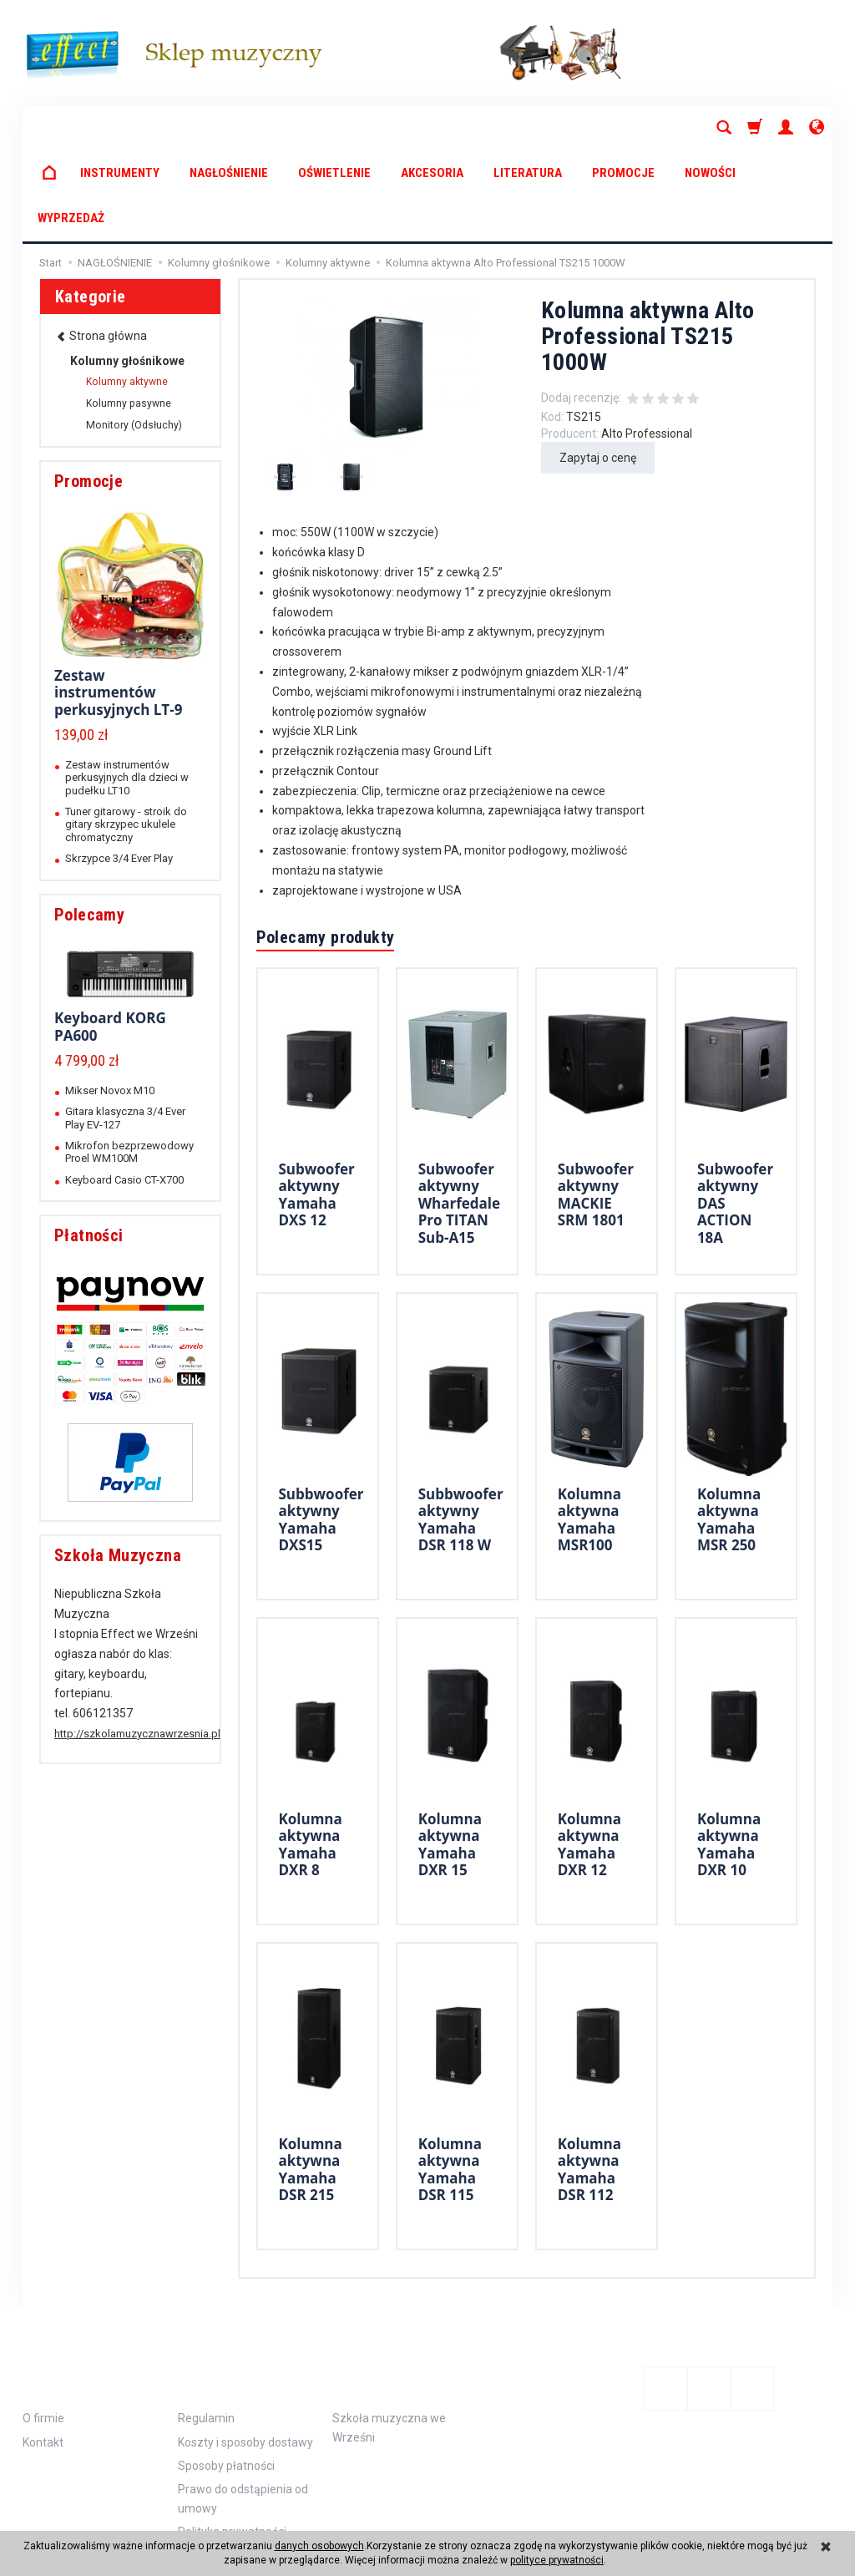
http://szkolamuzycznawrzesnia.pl (137, 1643)
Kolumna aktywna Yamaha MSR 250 (729, 1429)
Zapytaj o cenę (597, 367)
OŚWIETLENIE (334, 127)
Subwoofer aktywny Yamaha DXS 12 (317, 1104)
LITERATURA (527, 127)
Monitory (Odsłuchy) (134, 335)
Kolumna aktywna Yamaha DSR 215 (310, 2079)
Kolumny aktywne (127, 291)
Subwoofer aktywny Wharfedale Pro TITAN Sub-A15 (459, 1113)
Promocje (88, 391)
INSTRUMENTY (119, 127)
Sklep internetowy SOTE (783, 2513)
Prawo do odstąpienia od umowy (243, 2408)
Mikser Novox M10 (109, 1000)
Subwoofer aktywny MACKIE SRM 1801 (596, 1104)
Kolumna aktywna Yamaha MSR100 (589, 1429)
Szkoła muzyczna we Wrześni (389, 2337)
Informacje (78, 2285)
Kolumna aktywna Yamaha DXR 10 (729, 1754)
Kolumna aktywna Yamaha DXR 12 (589, 1754)
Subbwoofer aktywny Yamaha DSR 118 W (460, 1429)
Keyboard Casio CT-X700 (124, 1089)
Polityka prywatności (232, 2441)
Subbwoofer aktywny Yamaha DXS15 (321, 1429)
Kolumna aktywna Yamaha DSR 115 (450, 2079)
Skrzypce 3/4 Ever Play (119, 768)
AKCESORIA (432, 127)
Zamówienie (232, 2285)
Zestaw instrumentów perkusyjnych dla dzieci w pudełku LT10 (127, 687)
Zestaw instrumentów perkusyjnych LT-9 (118, 602)
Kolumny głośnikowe (127, 270)
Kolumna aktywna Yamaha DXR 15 (450, 1754)
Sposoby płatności (226, 2375)
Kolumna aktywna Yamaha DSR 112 (589, 2079)
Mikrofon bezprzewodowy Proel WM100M (129, 1061)
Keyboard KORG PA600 (110, 936)
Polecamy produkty (325, 847)
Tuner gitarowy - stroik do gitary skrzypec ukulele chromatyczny (126, 734)
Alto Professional (646, 343)
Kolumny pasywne (128, 313)
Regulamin (206, 2328)
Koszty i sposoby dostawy (245, 2352)
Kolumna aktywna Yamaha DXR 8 (310, 1754)
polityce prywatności (557, 2560)
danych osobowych (319, 2546)
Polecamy (89, 824)
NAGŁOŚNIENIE (229, 127)
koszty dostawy (99, 2513)
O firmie (43, 2328)
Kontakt (43, 2352)
